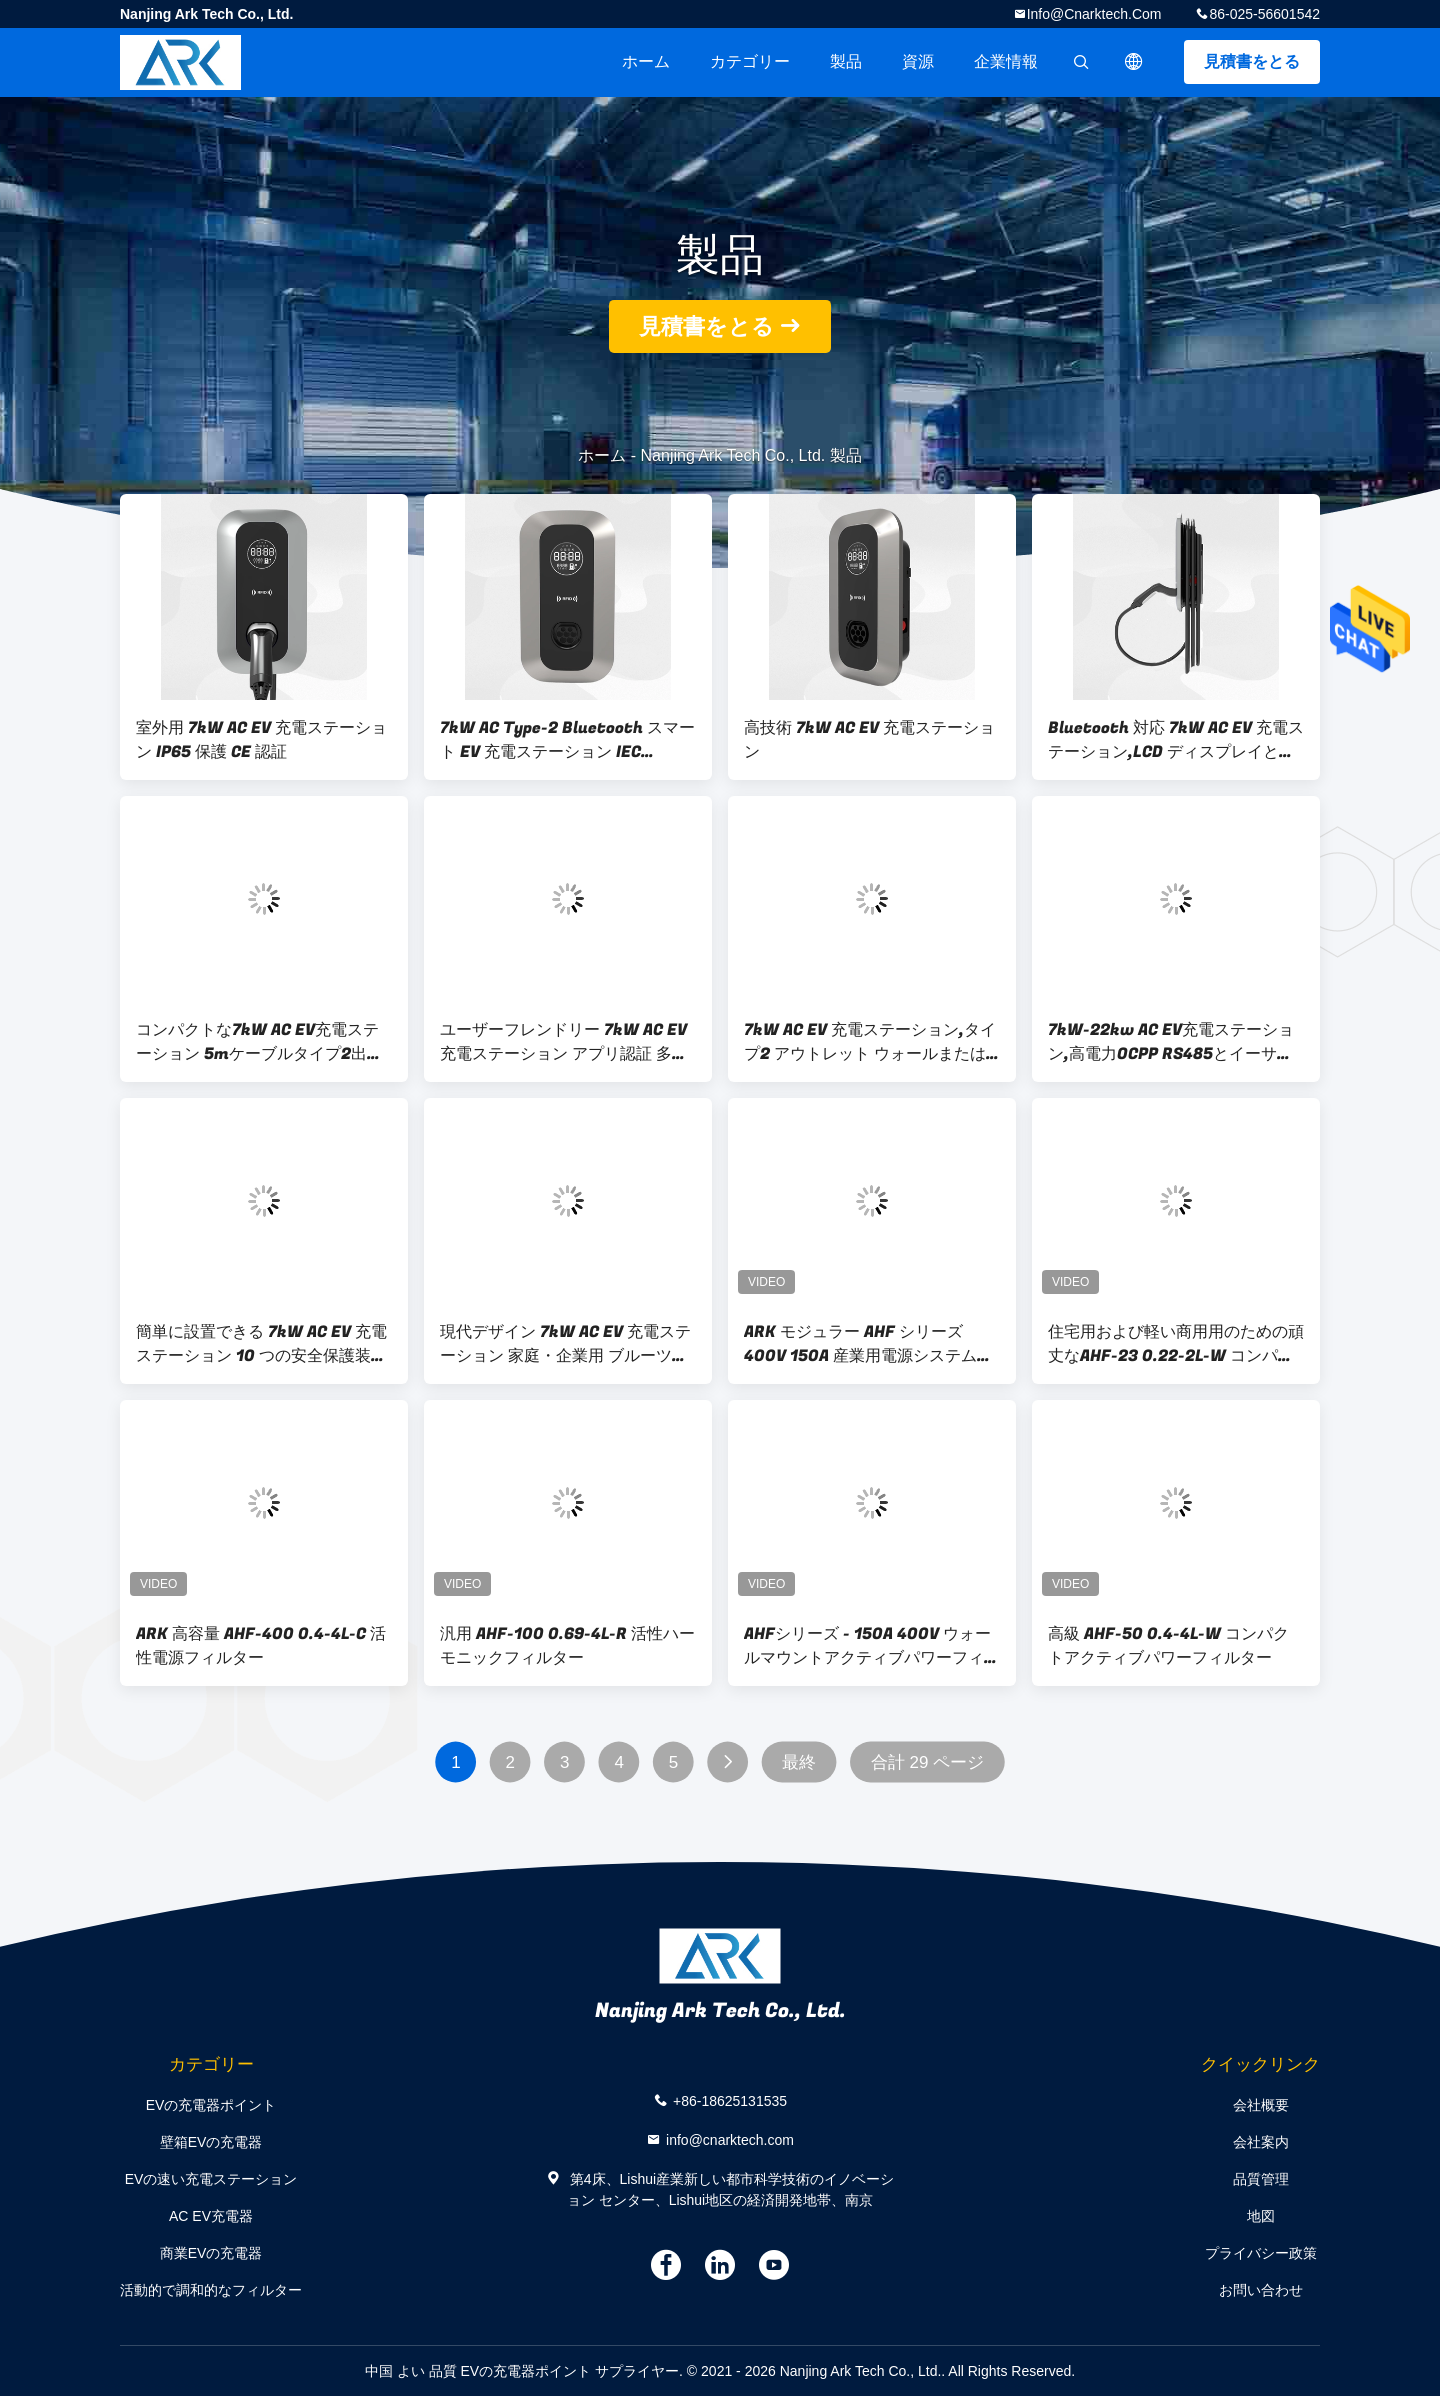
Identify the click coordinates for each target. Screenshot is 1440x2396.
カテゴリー (750, 61)
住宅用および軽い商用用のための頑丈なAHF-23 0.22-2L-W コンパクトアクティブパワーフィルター (1176, 1344)
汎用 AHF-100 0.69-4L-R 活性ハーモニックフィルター (567, 1646)
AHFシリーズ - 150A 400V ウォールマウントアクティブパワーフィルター (872, 1646)
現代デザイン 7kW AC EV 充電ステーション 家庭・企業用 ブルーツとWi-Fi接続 (565, 1344)
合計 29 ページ (927, 1762)
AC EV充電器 (211, 2216)
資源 (918, 61)
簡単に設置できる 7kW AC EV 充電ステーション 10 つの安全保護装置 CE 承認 (261, 1344)
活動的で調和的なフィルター (211, 2290)
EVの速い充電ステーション (211, 2179)
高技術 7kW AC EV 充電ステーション (869, 740)
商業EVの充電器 (211, 2253)
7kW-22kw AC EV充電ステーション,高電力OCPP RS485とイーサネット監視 (1171, 1042)
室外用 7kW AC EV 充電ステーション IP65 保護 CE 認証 (261, 740)
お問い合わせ (1261, 2290)
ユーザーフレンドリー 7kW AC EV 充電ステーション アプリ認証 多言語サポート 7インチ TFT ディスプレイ (564, 1042)
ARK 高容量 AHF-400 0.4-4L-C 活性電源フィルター (261, 1646)
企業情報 (1006, 61)
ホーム (646, 61)
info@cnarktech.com (1094, 14)
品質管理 (1261, 2179)
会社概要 (1261, 2105)
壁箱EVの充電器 (211, 2142)
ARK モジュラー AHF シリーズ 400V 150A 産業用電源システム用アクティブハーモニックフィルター (872, 1344)
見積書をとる (1252, 61)
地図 (1261, 2216)
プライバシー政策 (1261, 2253)
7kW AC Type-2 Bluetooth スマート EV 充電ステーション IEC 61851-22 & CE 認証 (567, 740)
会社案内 (1261, 2142)
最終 (799, 1762)
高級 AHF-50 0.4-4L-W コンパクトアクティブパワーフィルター (1168, 1646)
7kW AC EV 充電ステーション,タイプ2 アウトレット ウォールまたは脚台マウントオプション (870, 1042)
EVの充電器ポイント (211, 2105)
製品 (846, 61)
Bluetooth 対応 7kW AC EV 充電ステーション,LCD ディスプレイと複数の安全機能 (1176, 740)
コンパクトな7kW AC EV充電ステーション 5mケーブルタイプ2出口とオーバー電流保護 (259, 1042)
